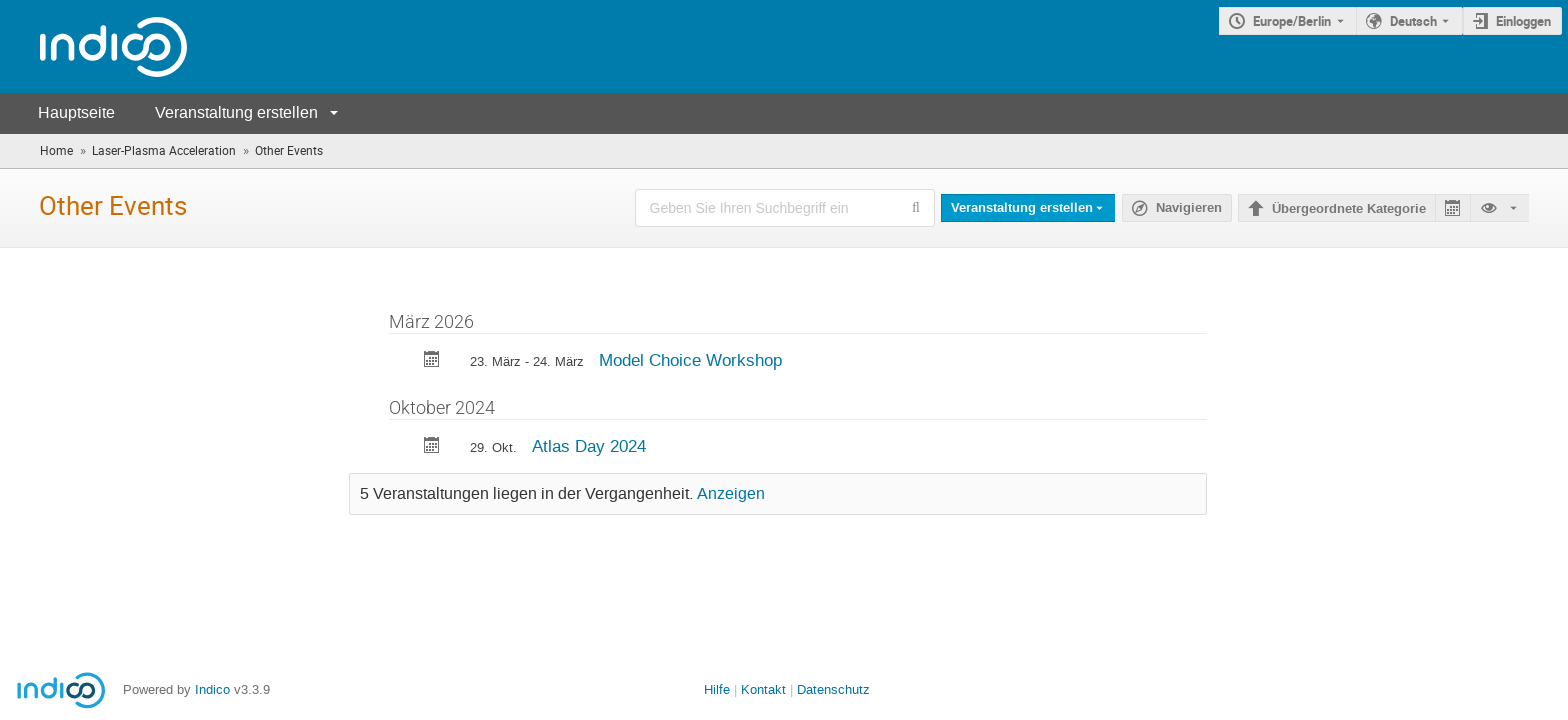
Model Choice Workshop (690, 360)
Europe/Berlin (1292, 21)
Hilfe (717, 689)
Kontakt (763, 689)
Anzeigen (731, 494)
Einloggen (1523, 21)
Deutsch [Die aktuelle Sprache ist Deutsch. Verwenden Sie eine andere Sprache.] (1413, 21)
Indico (212, 689)
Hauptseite (76, 112)
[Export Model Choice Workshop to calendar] (432, 361)
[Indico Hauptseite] (93, 46)
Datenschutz (833, 689)
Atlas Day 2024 (589, 446)
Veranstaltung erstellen (236, 112)
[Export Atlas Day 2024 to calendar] (432, 447)
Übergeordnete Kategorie (1349, 209)
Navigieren (1189, 208)
